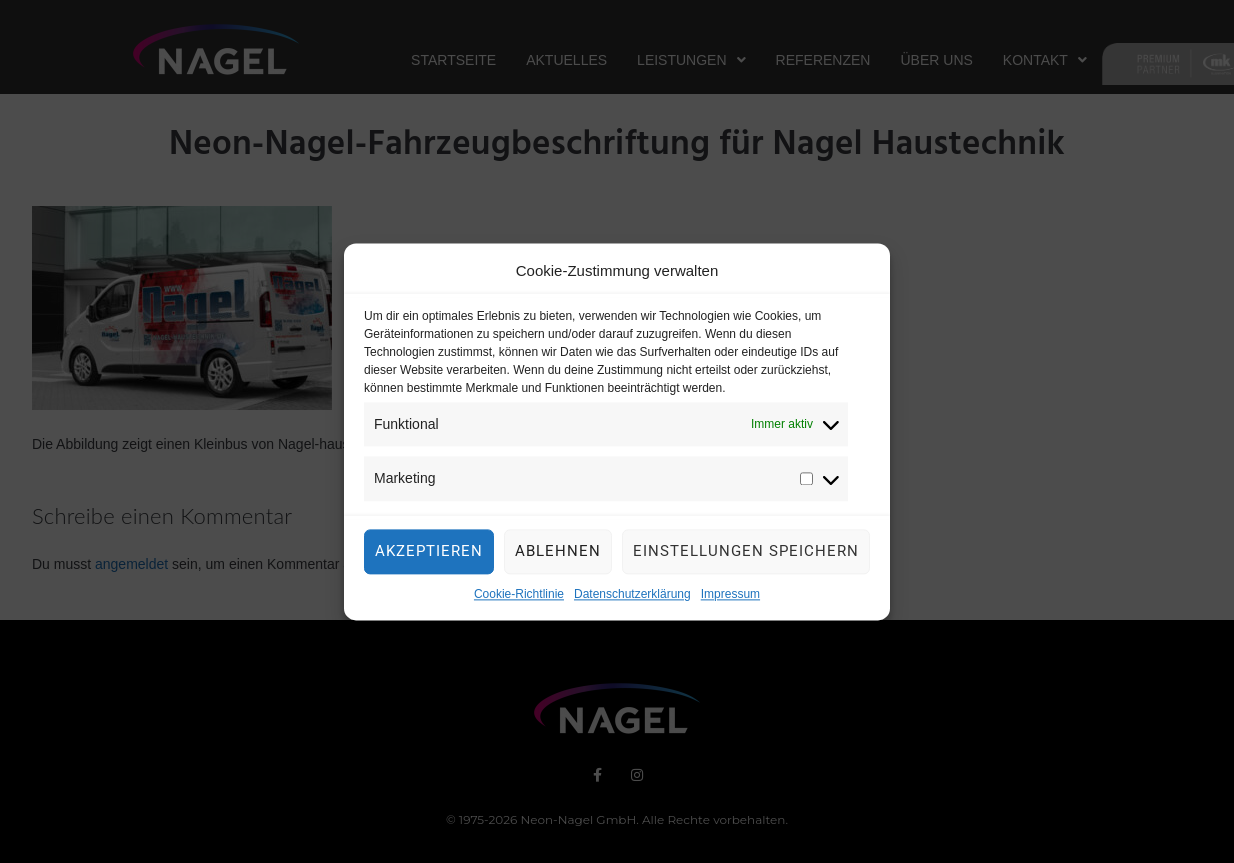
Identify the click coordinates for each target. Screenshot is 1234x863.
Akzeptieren (429, 556)
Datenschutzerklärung (632, 599)
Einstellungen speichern (746, 556)
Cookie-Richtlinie (519, 599)
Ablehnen (558, 556)
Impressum (730, 599)
